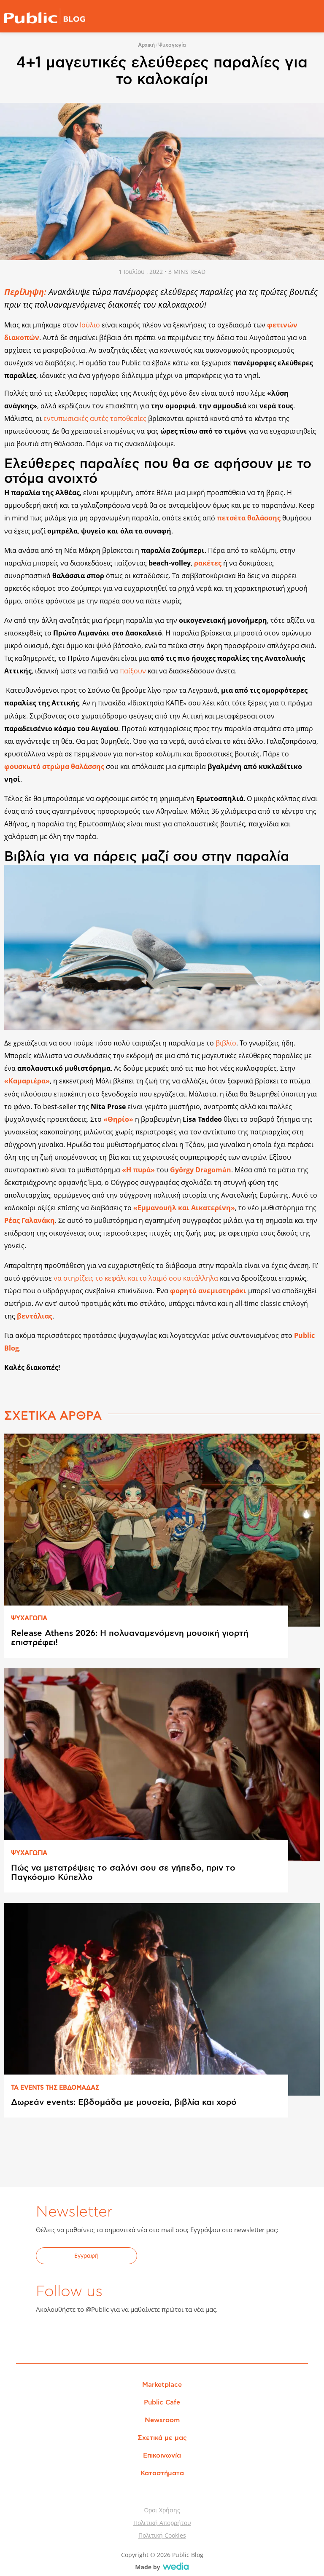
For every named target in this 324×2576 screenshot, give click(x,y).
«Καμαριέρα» (27, 1081)
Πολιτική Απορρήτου (162, 2523)
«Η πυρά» (138, 1169)
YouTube (88, 2336)
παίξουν (133, 670)
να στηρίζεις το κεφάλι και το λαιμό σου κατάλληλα (136, 1278)
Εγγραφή (86, 2256)
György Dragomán (200, 1169)
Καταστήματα (162, 2473)
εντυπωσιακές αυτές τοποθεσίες (94, 418)
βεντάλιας (34, 1316)
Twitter (68, 2336)
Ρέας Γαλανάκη (29, 1220)
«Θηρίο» (118, 1119)
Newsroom (162, 2420)
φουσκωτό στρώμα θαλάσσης (54, 766)
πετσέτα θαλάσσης (249, 518)
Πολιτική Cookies (162, 2535)
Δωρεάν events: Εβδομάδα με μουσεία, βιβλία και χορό (124, 2102)
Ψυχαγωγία (172, 45)
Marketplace (162, 2384)
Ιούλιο (91, 325)
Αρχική (146, 45)
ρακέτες (207, 563)
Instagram (109, 2336)
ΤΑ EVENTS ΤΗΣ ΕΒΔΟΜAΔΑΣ (55, 2088)
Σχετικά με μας (162, 2437)
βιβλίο (226, 1043)
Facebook (47, 2336)
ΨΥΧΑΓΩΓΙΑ (29, 1619)
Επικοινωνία (162, 2455)
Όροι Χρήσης (162, 2510)
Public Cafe (162, 2402)
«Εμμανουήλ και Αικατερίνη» (184, 1207)
